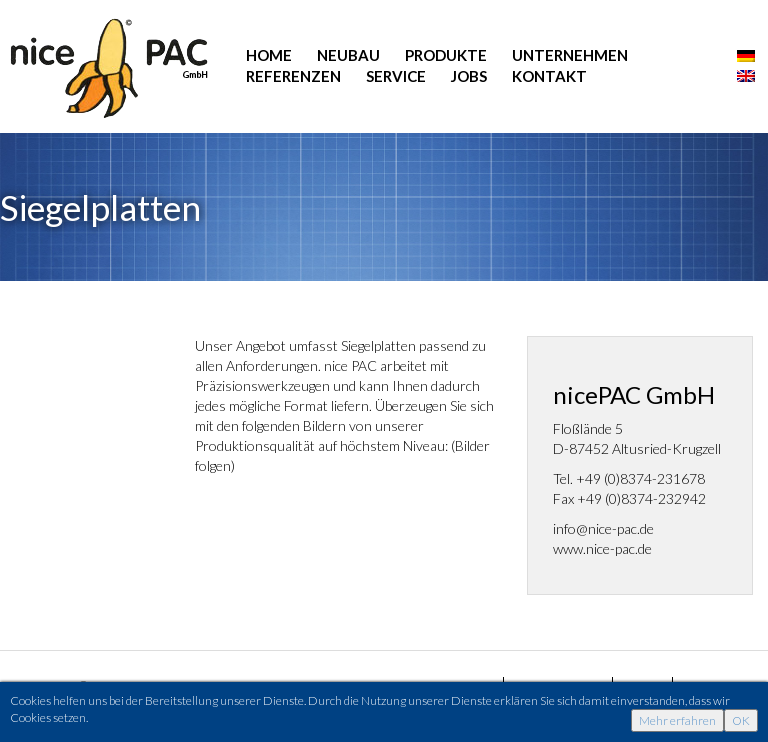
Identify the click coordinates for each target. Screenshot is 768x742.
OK (741, 720)
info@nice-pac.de (603, 528)
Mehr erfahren (677, 720)
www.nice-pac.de (602, 548)
